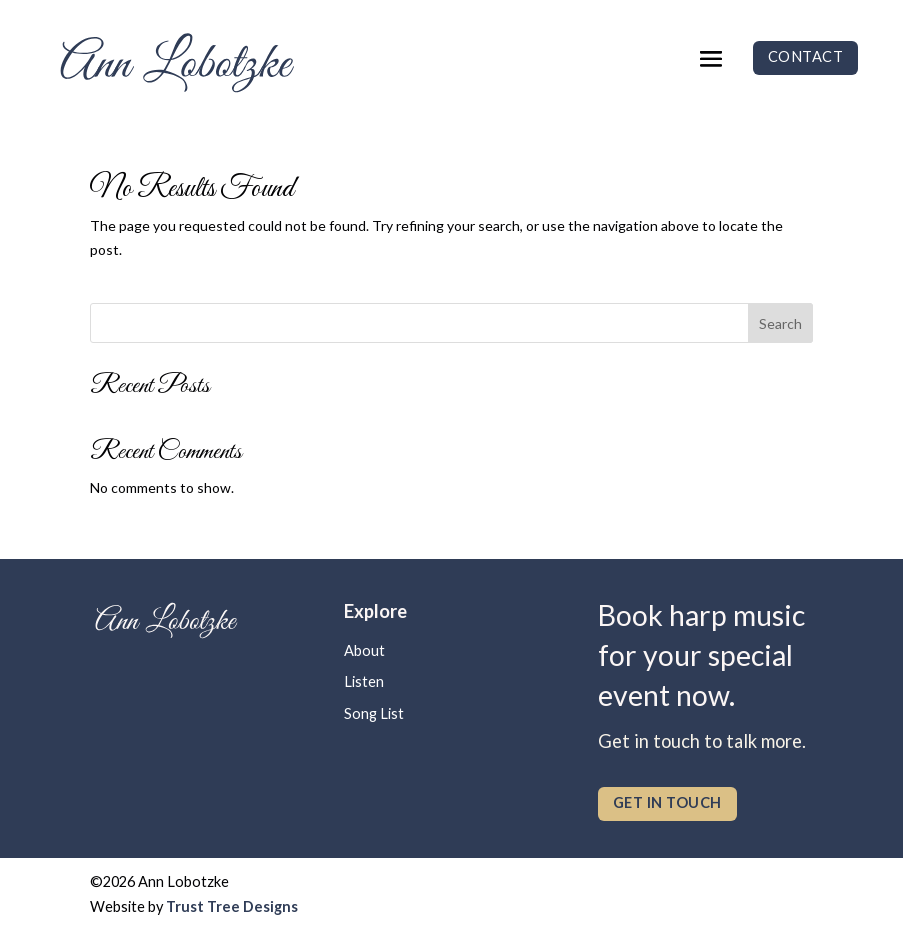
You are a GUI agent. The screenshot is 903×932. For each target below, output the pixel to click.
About (364, 650)
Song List (374, 713)
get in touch (667, 802)
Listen (364, 681)
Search (780, 323)
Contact (806, 56)
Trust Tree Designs (232, 906)
